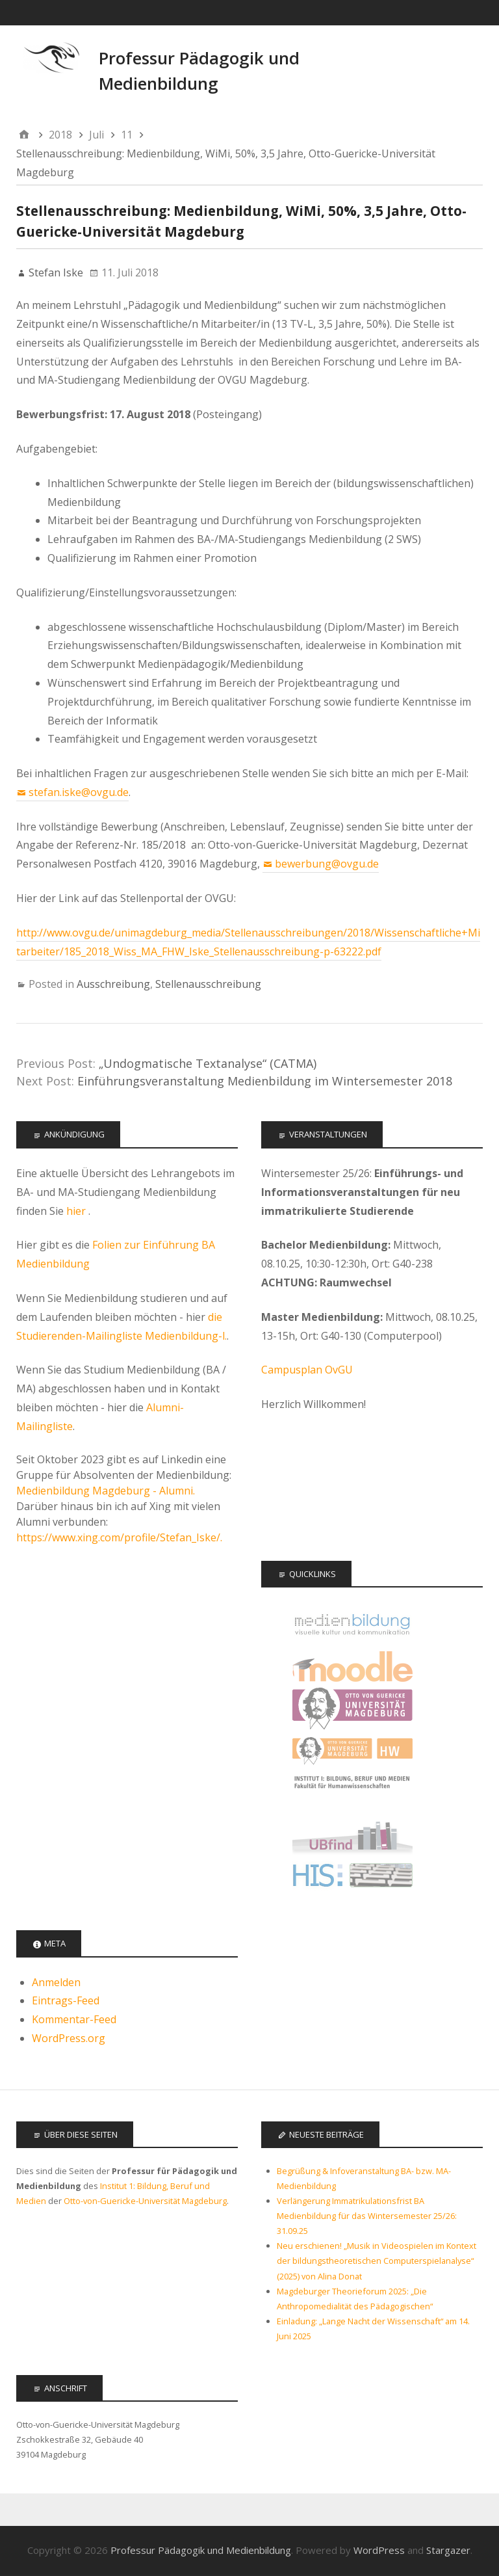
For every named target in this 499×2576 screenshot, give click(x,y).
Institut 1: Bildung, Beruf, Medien (352, 1793)
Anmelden (56, 1982)
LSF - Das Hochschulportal (352, 1878)
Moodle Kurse (352, 1666)
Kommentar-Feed (74, 2019)
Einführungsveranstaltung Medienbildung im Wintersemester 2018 (264, 1081)
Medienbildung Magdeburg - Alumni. (105, 1490)
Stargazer (448, 2549)
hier (77, 1211)
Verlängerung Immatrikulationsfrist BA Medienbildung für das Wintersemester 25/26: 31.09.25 (367, 2216)
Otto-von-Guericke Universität (352, 1709)
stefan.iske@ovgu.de (79, 792)
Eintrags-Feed (65, 2000)
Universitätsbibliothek (352, 1835)
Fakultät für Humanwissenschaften (352, 1751)
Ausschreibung (113, 984)
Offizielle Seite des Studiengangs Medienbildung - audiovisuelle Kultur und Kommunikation (352, 1624)
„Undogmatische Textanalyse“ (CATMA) (207, 1063)
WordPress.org (68, 2038)
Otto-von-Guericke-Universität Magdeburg (145, 2201)
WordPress (379, 2549)
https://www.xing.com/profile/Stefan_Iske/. (119, 1537)
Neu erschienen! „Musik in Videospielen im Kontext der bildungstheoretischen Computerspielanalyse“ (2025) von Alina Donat (376, 2260)
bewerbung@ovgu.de (327, 863)
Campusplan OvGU (307, 1369)
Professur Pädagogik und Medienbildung (200, 2549)
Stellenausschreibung (208, 984)
